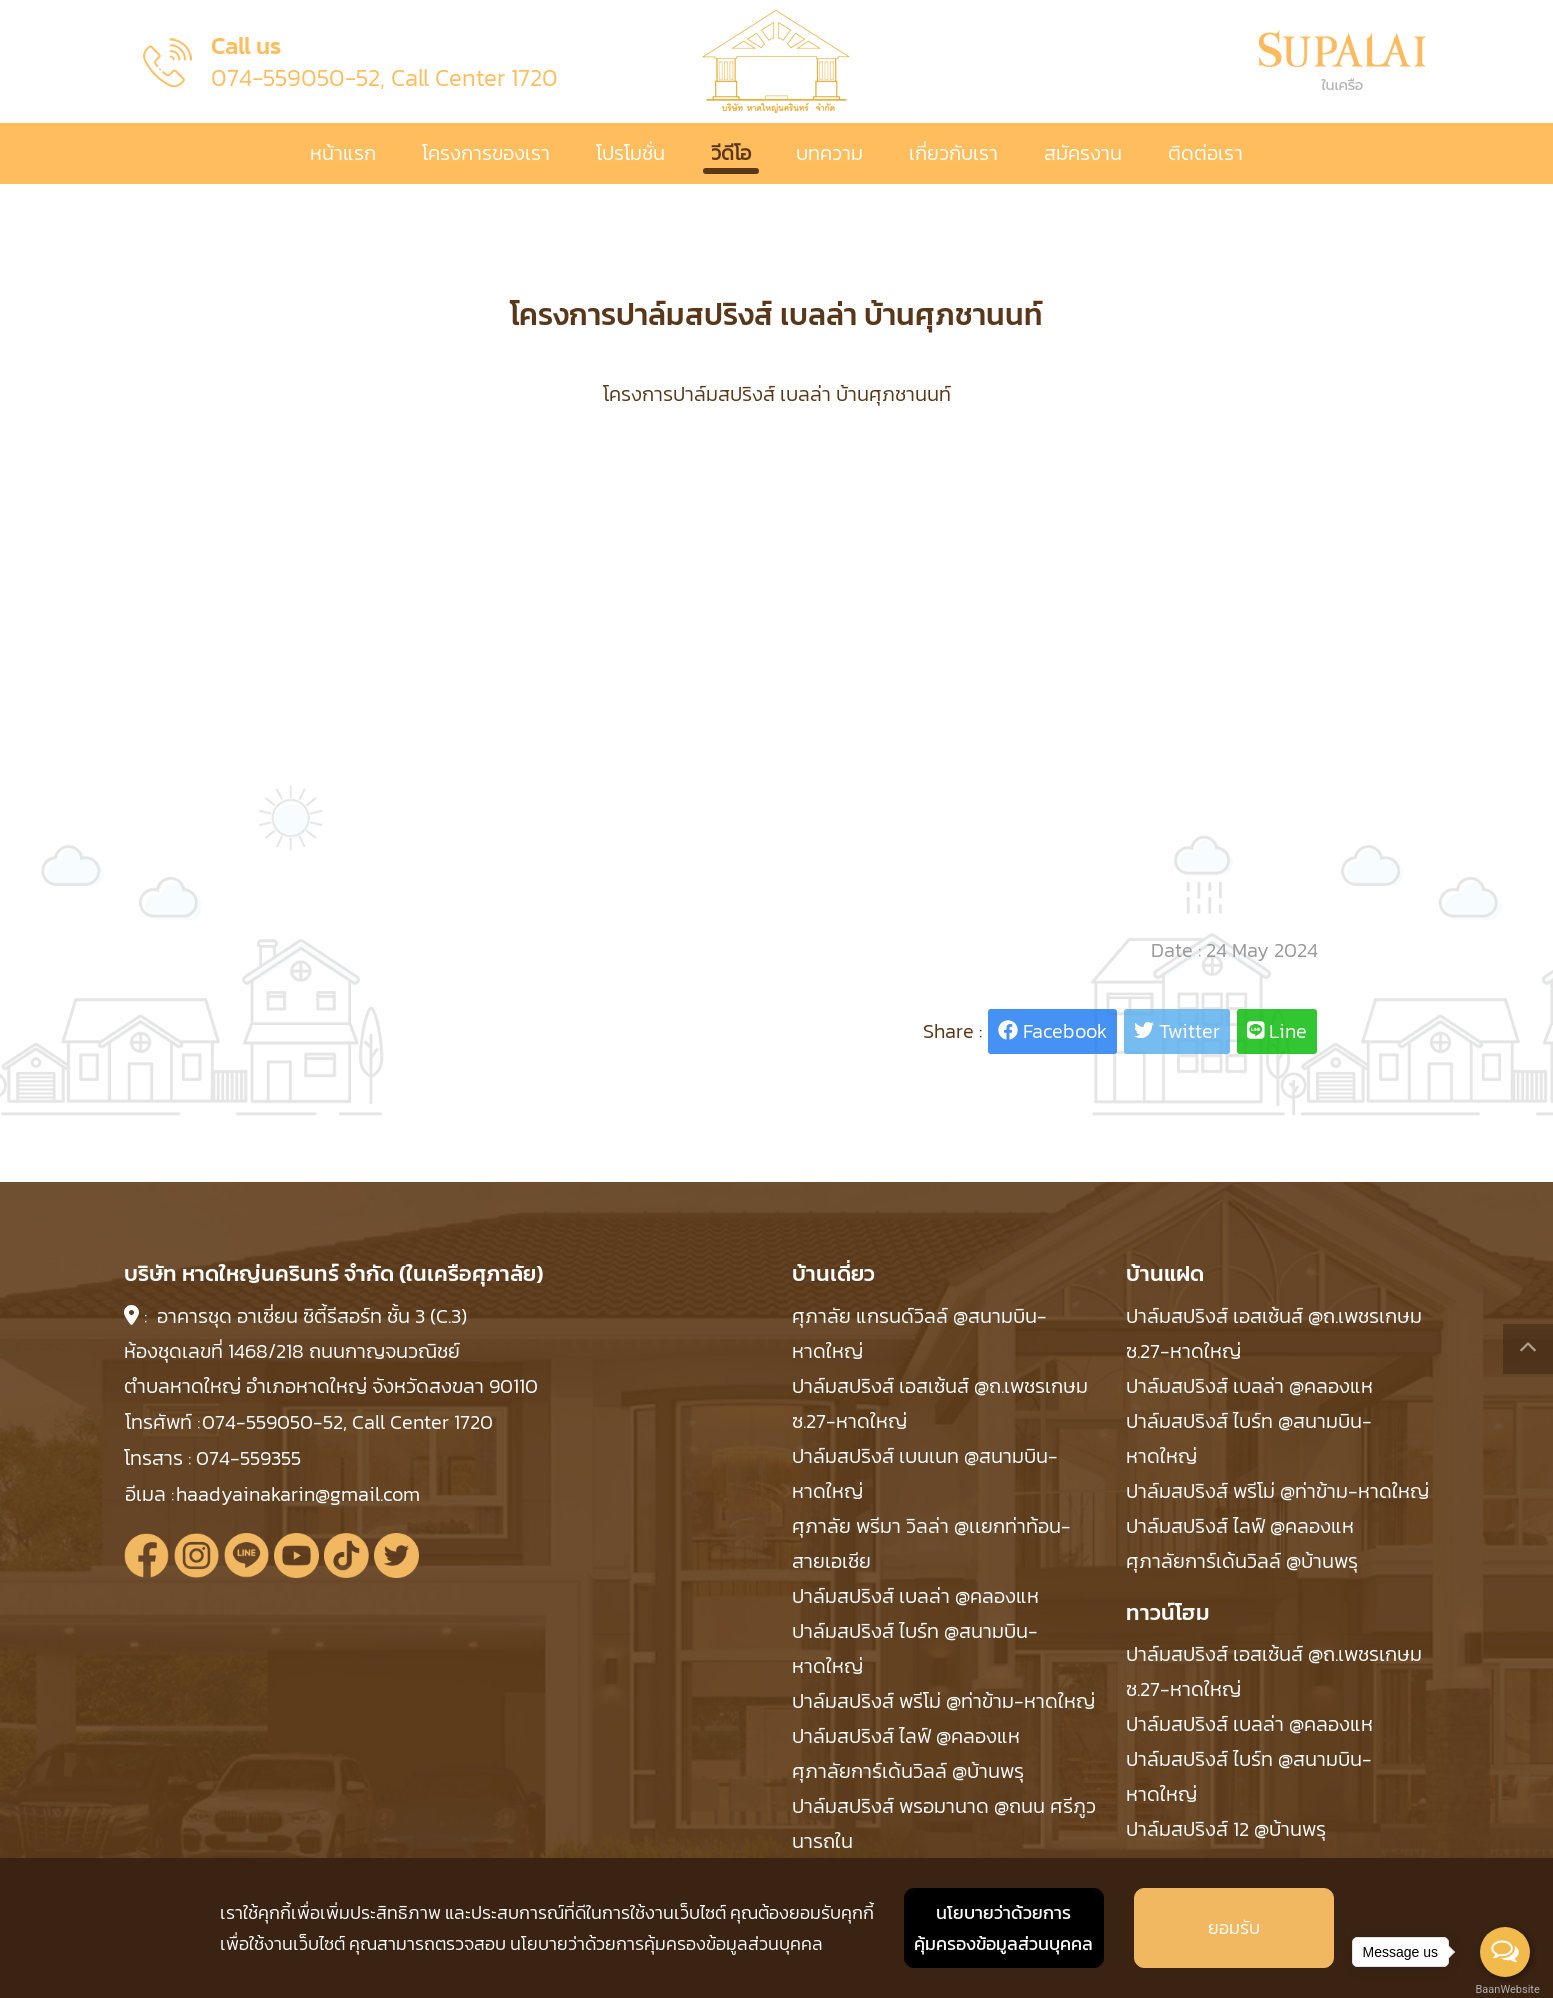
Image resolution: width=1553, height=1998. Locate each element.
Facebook (1052, 1031)
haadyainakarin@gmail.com (298, 1494)
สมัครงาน (1083, 153)
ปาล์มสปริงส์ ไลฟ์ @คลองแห (906, 1736)
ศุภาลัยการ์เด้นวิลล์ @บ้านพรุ (908, 1771)
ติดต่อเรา (1205, 153)
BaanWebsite (1506, 1989)
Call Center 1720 (474, 77)
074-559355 (248, 1458)
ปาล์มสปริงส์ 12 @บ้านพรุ (1226, 1829)
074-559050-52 (295, 77)
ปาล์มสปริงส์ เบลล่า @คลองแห (915, 1596)
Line (1277, 1031)
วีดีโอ (731, 153)
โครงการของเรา (486, 153)
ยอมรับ (1234, 1927)
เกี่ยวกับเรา (953, 153)
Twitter (1177, 1031)
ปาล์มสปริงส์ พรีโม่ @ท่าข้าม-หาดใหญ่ (943, 1701)
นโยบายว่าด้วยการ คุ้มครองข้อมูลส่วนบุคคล (1003, 1928)
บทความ (829, 153)
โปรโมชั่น (630, 153)
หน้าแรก (343, 153)
